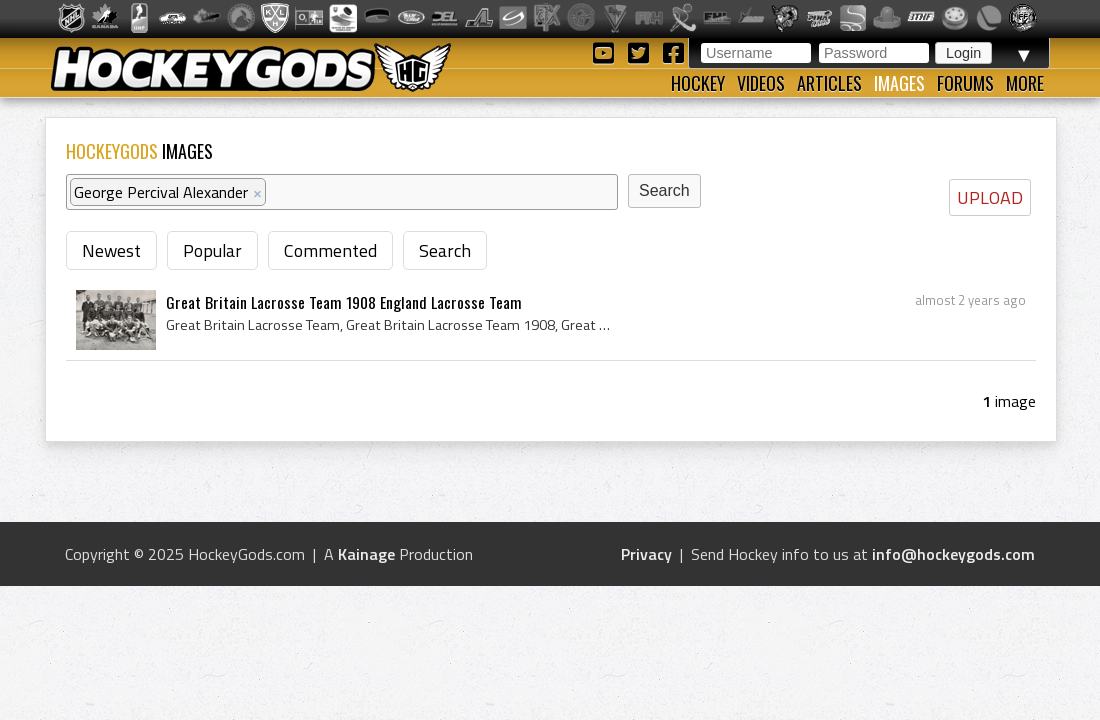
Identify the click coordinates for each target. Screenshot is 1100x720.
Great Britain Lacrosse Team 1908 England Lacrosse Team (344, 302)
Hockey (698, 83)
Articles (829, 83)
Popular (212, 250)
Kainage (366, 554)
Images (899, 83)
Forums (965, 83)
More (1025, 83)
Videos (761, 83)
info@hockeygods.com (953, 554)
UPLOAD (990, 197)
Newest (111, 250)
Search (445, 250)
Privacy (646, 554)
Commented (330, 250)
